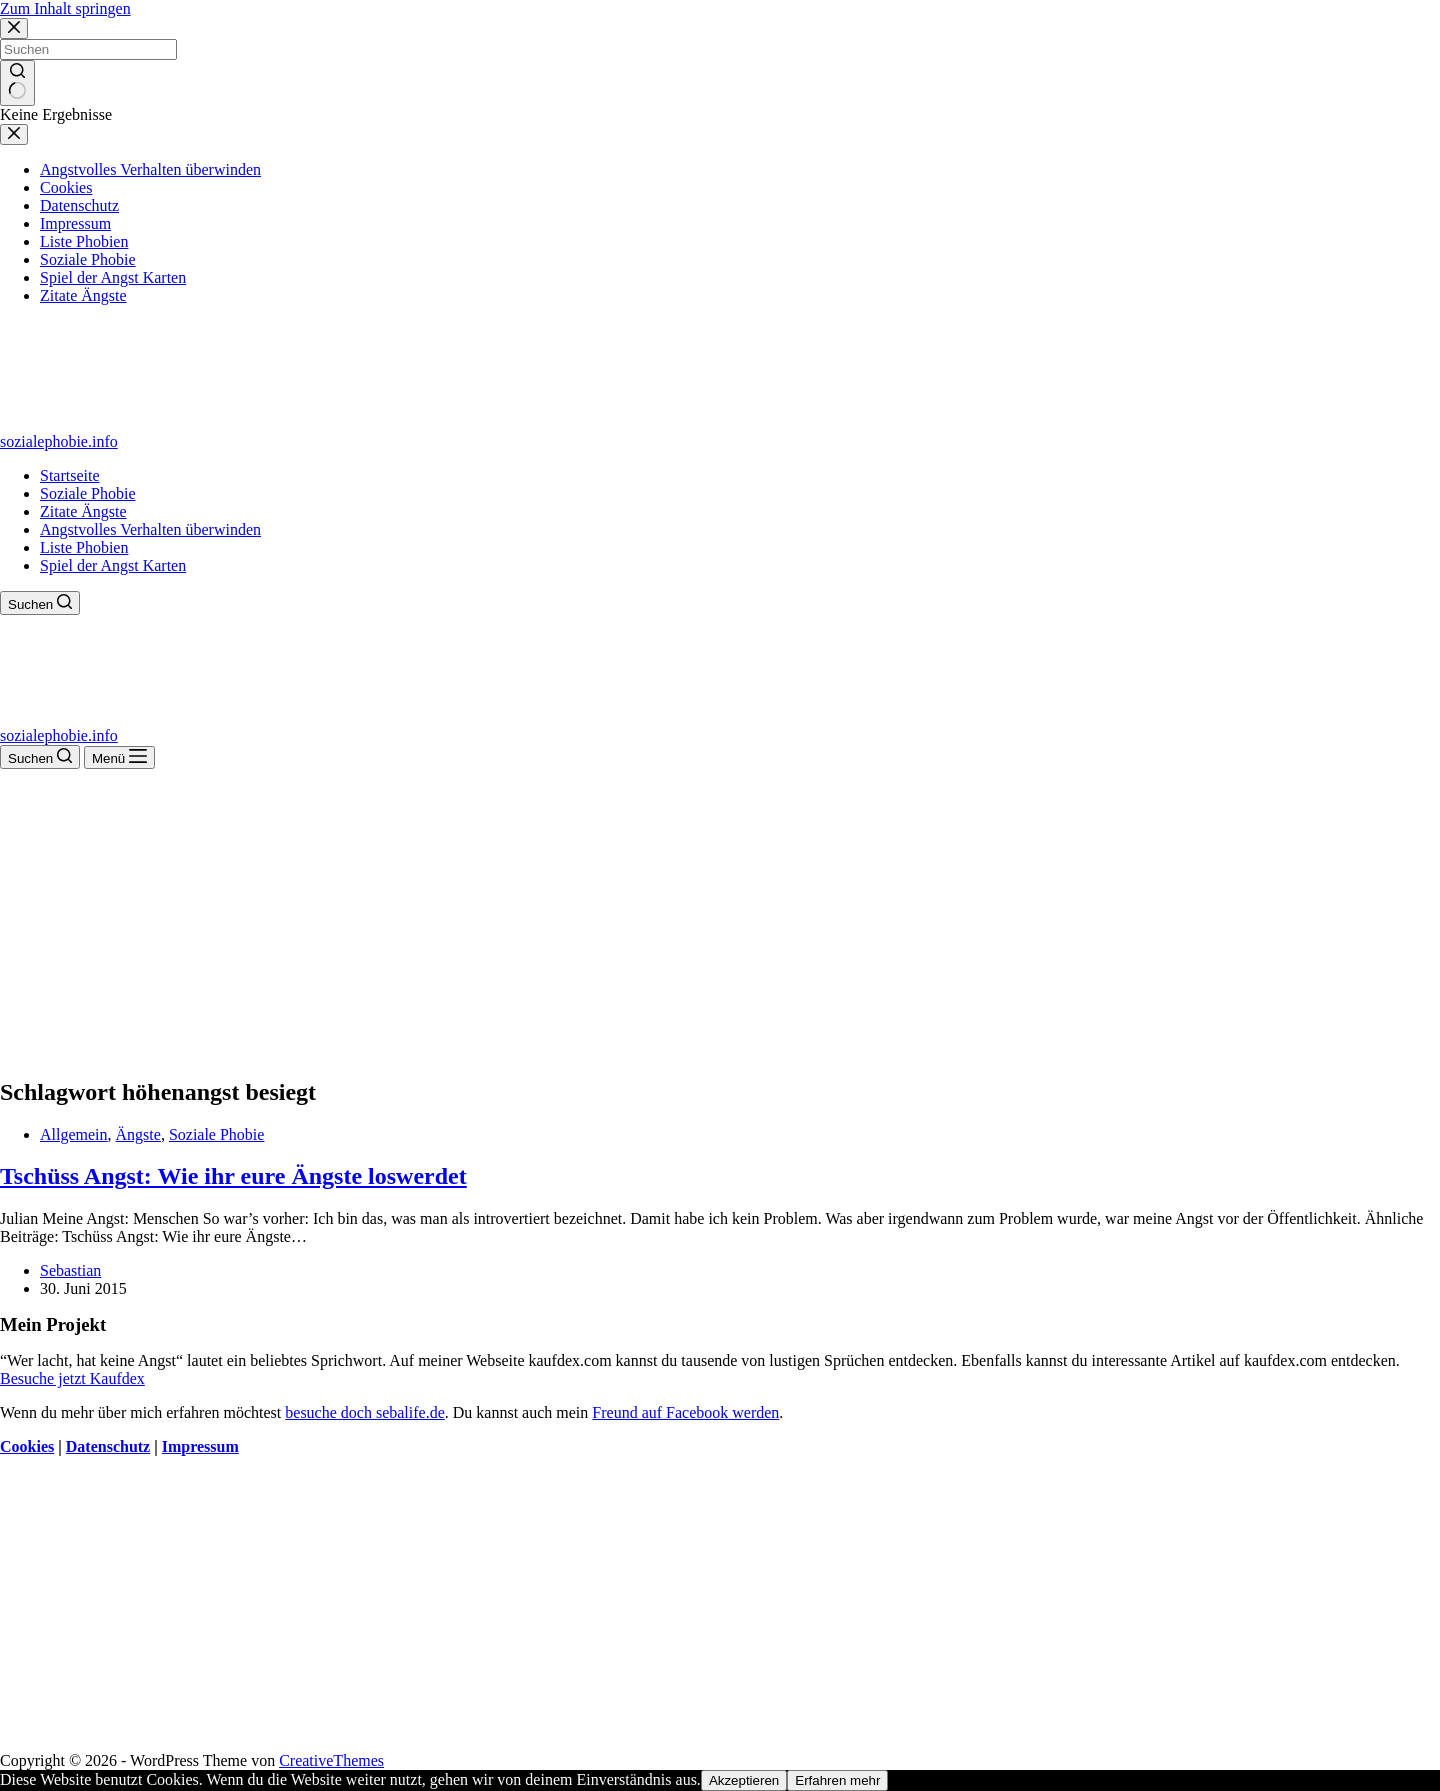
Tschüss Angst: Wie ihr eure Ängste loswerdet (233, 1176)
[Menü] (119, 757)
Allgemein (74, 1134)
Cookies (27, 1446)
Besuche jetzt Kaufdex (72, 1378)
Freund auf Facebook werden (685, 1412)
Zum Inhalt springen (65, 8)
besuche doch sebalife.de (364, 1412)
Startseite (70, 475)
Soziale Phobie (88, 493)
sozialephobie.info (59, 441)
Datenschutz (108, 1446)
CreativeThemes (331, 1760)
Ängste (138, 1134)
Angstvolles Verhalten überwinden (150, 529)
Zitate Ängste (83, 511)
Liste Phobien (84, 547)
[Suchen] (40, 603)
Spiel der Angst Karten (113, 565)
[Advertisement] (720, 919)
